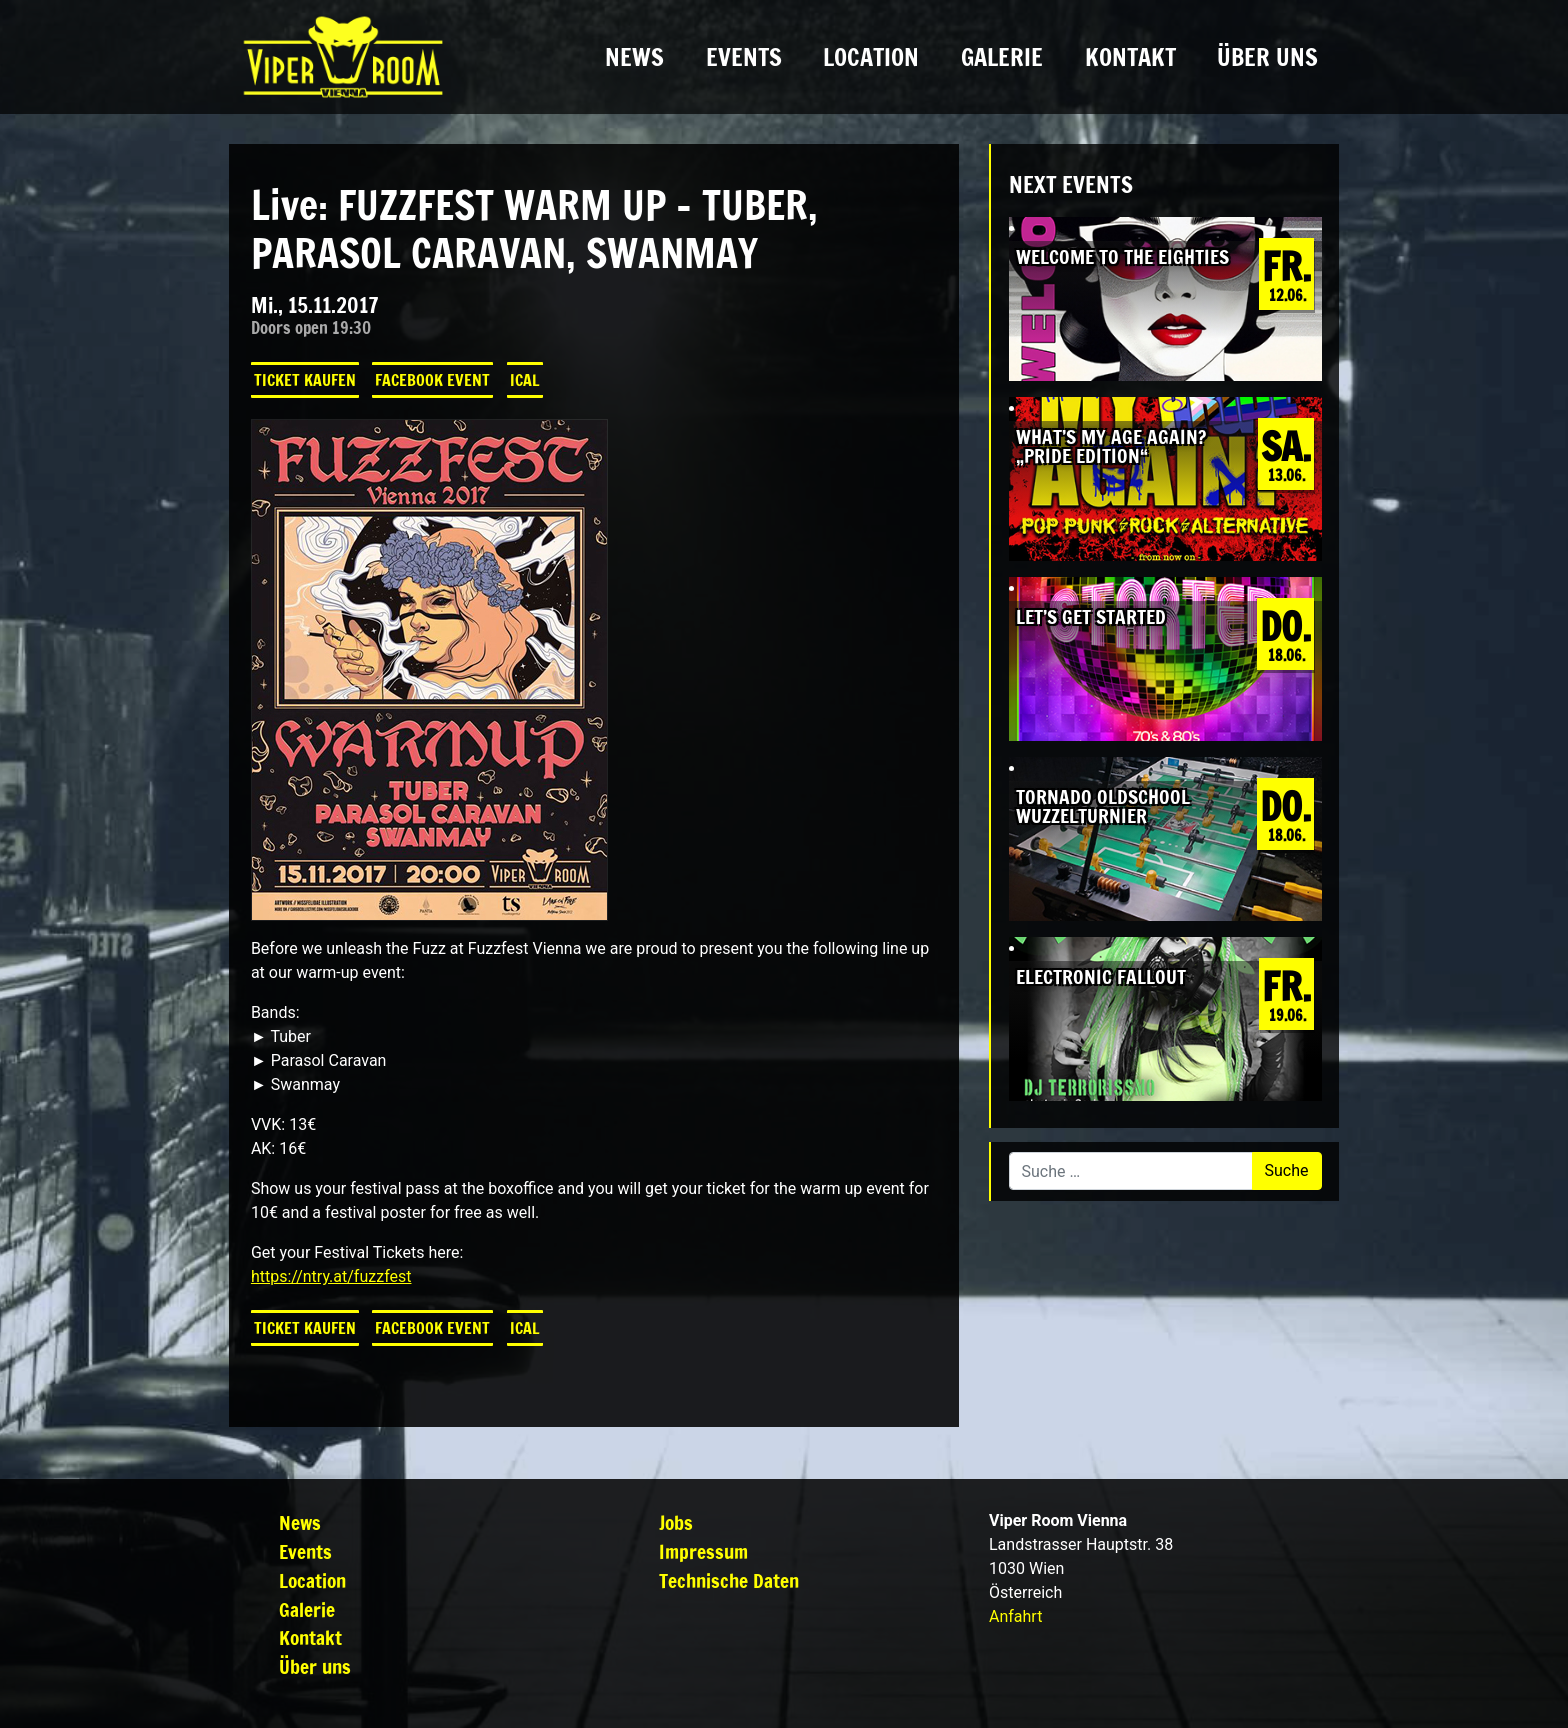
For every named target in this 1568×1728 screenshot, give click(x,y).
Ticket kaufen (305, 380)
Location (871, 57)
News (634, 57)
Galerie (1002, 57)
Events (744, 57)
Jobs (676, 1522)
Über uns (1267, 57)
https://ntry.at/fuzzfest (331, 1276)
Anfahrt (1015, 1616)
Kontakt (1130, 57)
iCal (525, 380)
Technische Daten (729, 1580)
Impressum (703, 1551)
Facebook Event (432, 380)
